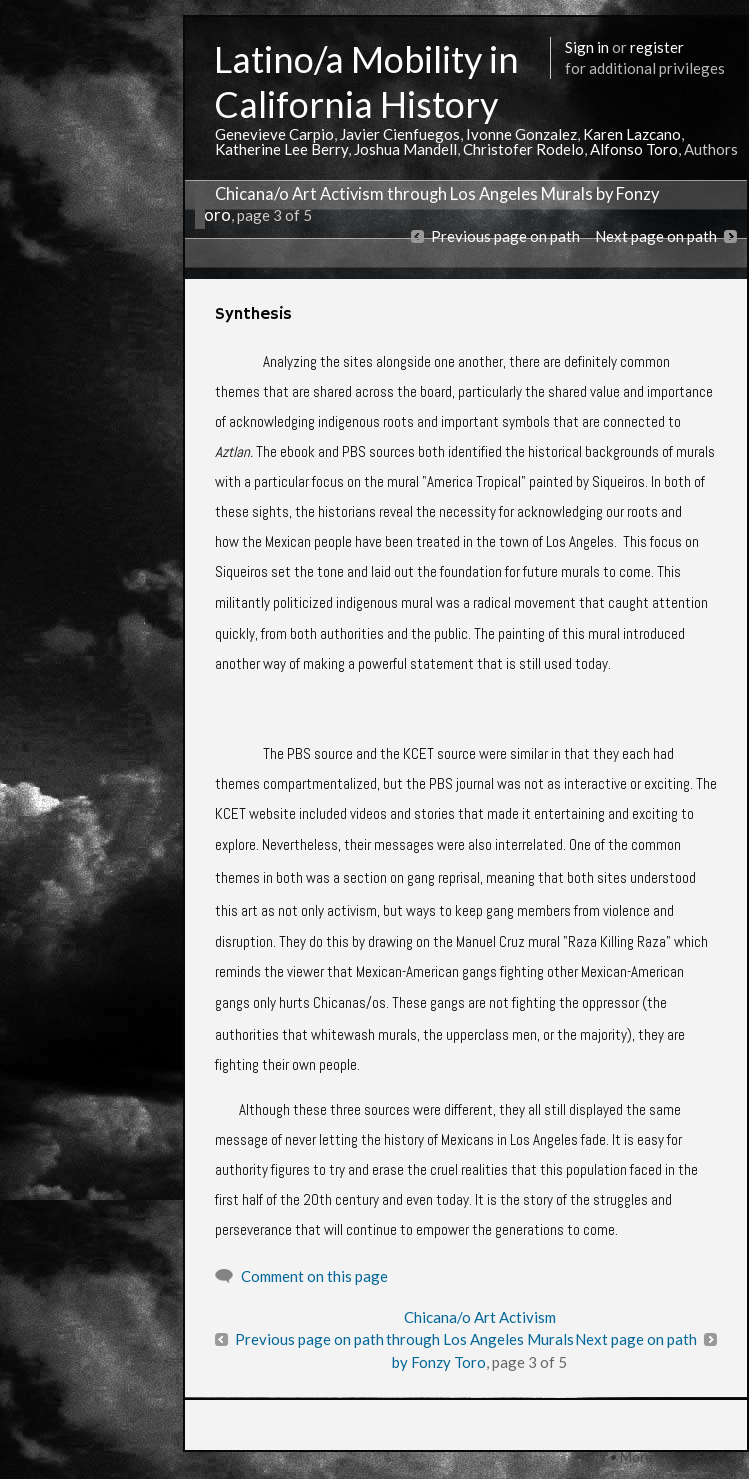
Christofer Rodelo (523, 149)
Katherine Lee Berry (281, 149)
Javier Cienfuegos (400, 134)
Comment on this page (314, 1276)
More (636, 1456)
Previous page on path (505, 236)
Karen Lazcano (632, 134)
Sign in (587, 47)
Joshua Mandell (405, 149)
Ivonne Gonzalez (521, 134)
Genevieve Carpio (274, 134)
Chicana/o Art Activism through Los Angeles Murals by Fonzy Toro (480, 1339)
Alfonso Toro (634, 149)
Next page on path (656, 236)
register (657, 47)
